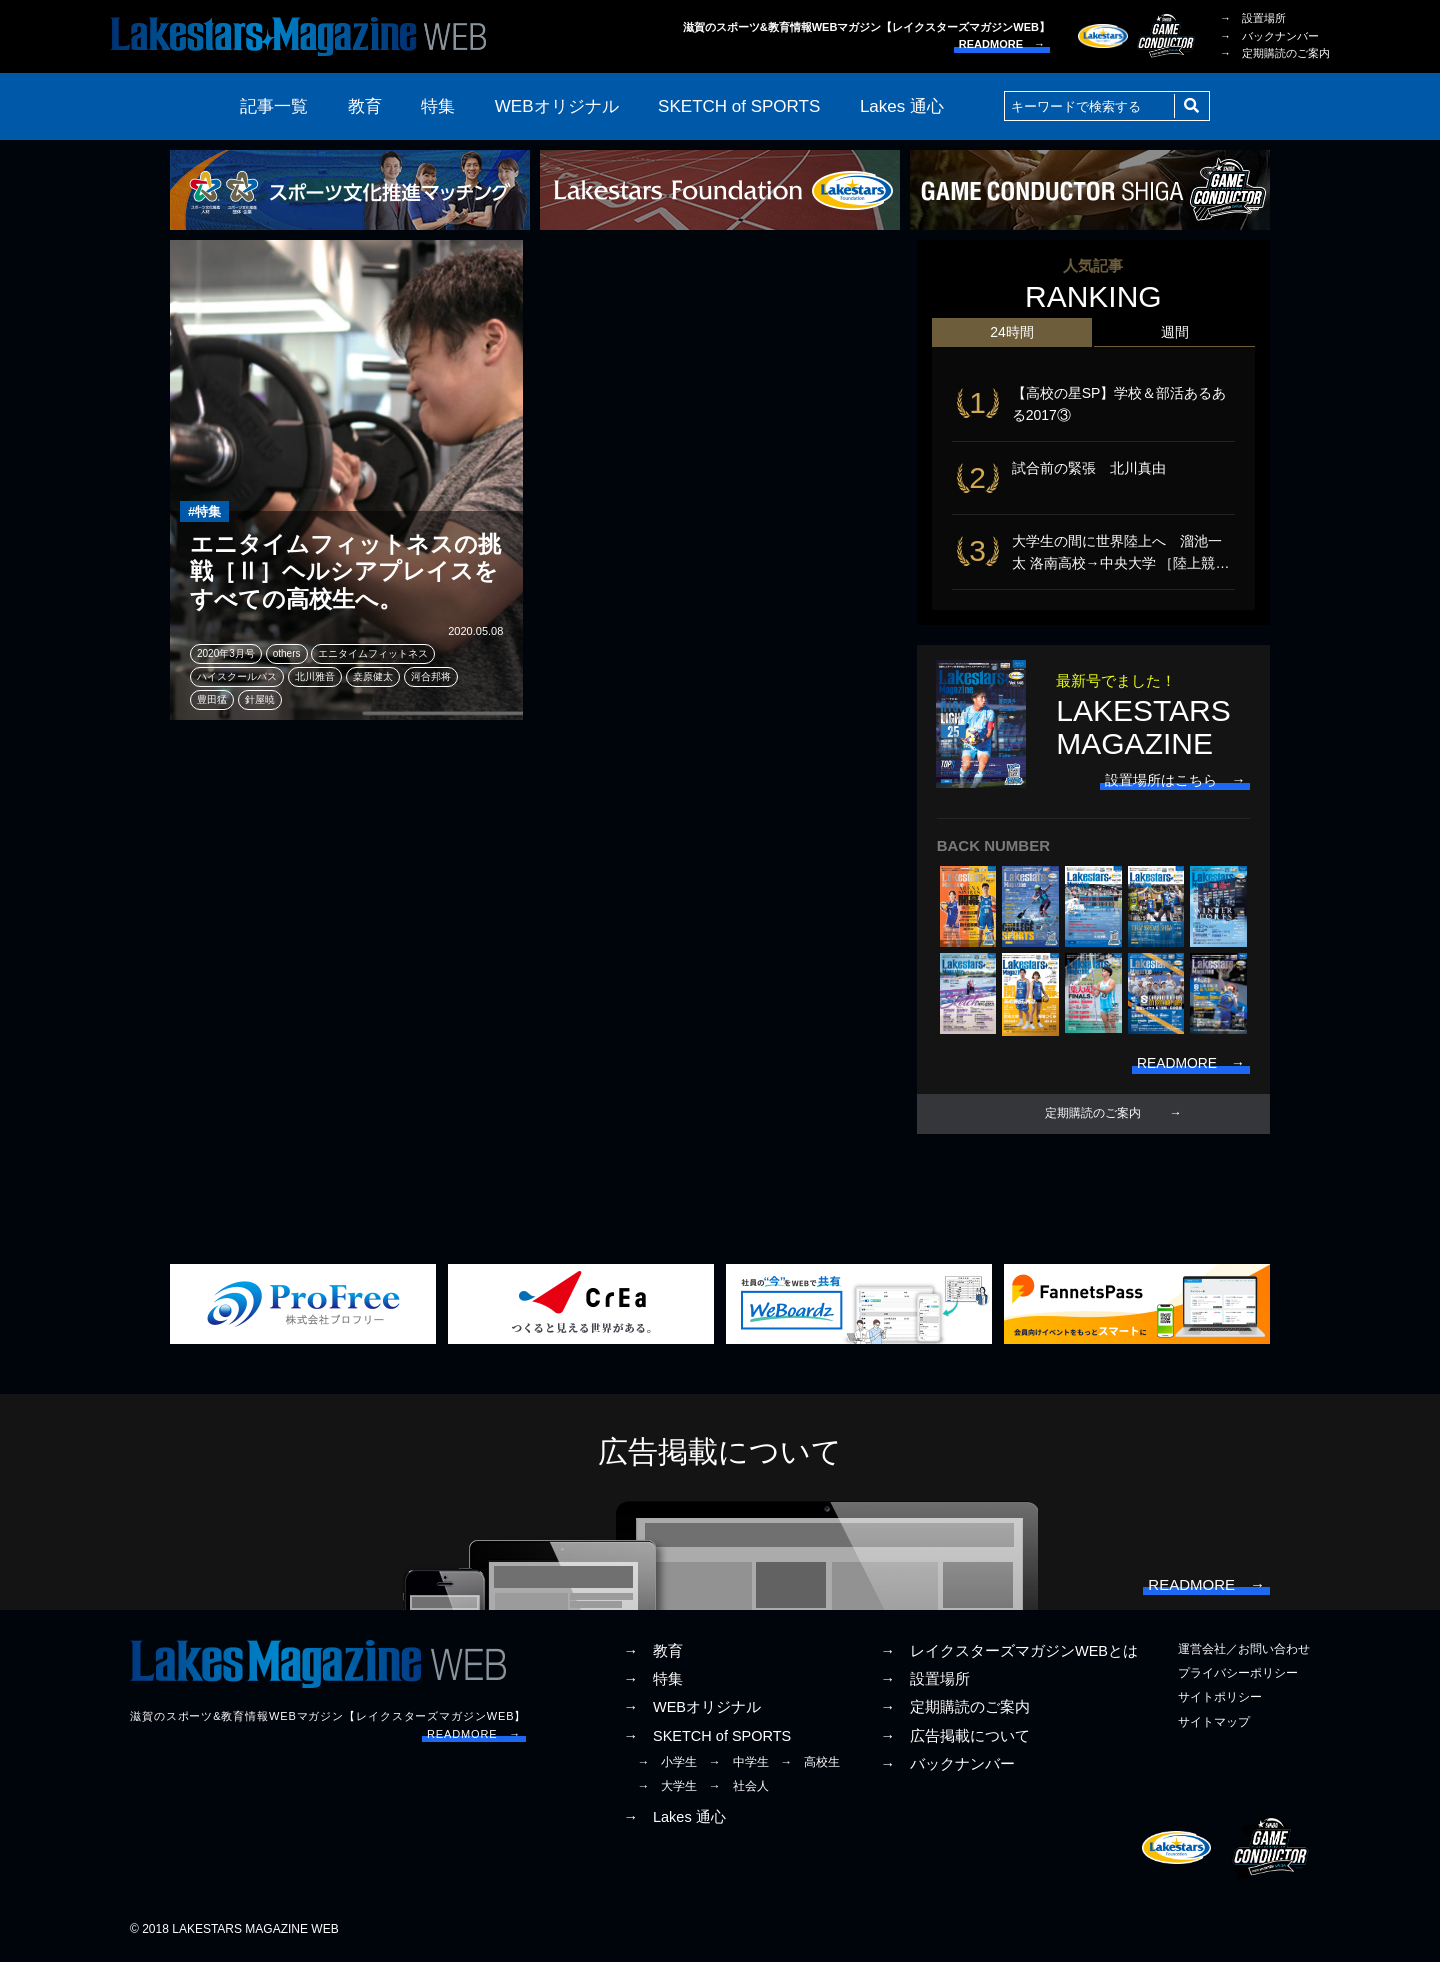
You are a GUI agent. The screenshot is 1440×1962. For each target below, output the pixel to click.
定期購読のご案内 (1093, 1116)
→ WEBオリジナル (692, 1710)
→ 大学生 (667, 1788)
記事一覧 (274, 106)
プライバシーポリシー (1238, 1676)
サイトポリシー (1220, 1700)
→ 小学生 (667, 1764)
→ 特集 (653, 1682)
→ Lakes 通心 (674, 1820)
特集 (438, 106)
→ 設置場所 (1253, 18)
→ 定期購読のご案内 (1275, 53)
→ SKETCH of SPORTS (707, 1738)
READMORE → (1002, 44)
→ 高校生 (810, 1764)
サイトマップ (1214, 1724)
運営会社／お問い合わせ (1244, 1652)
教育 (365, 106)
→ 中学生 (739, 1764)
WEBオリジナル (557, 106)
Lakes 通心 (902, 106)
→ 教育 (653, 1654)
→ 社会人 (739, 1788)
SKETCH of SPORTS (739, 106)
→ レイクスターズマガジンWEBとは (1009, 1654)
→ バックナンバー (1269, 36)
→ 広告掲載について (955, 1738)
